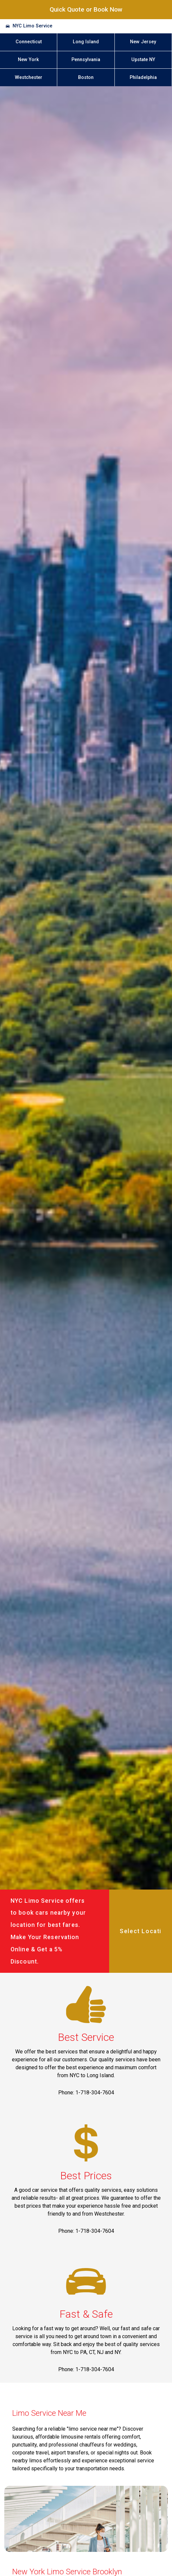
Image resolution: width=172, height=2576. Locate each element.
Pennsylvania (85, 59)
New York (28, 59)
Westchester (28, 77)
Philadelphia (143, 77)
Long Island (86, 42)
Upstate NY (143, 59)
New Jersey (143, 42)
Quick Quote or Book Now (86, 9)
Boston (86, 77)
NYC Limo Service (32, 26)
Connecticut (29, 42)
